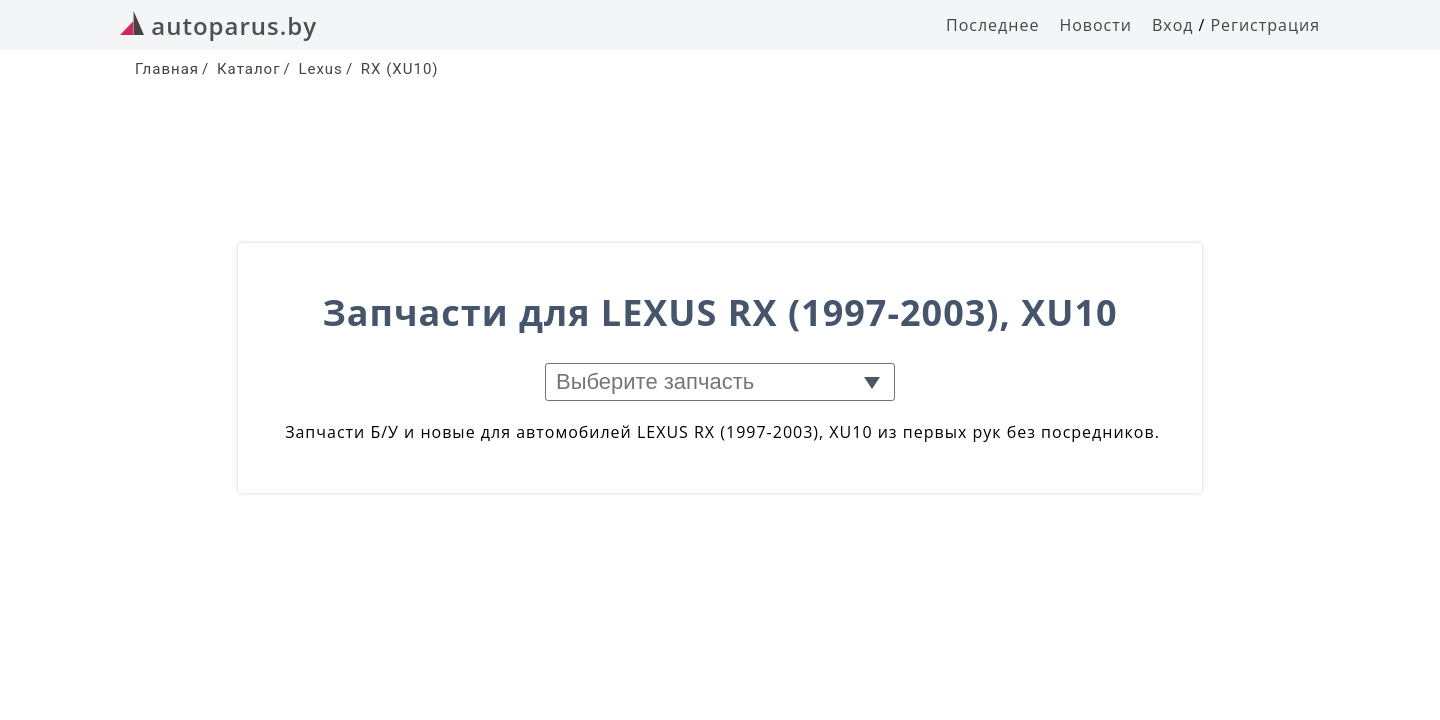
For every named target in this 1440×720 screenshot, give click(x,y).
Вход (1173, 25)
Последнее (992, 25)
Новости (1095, 25)
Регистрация (1265, 25)
